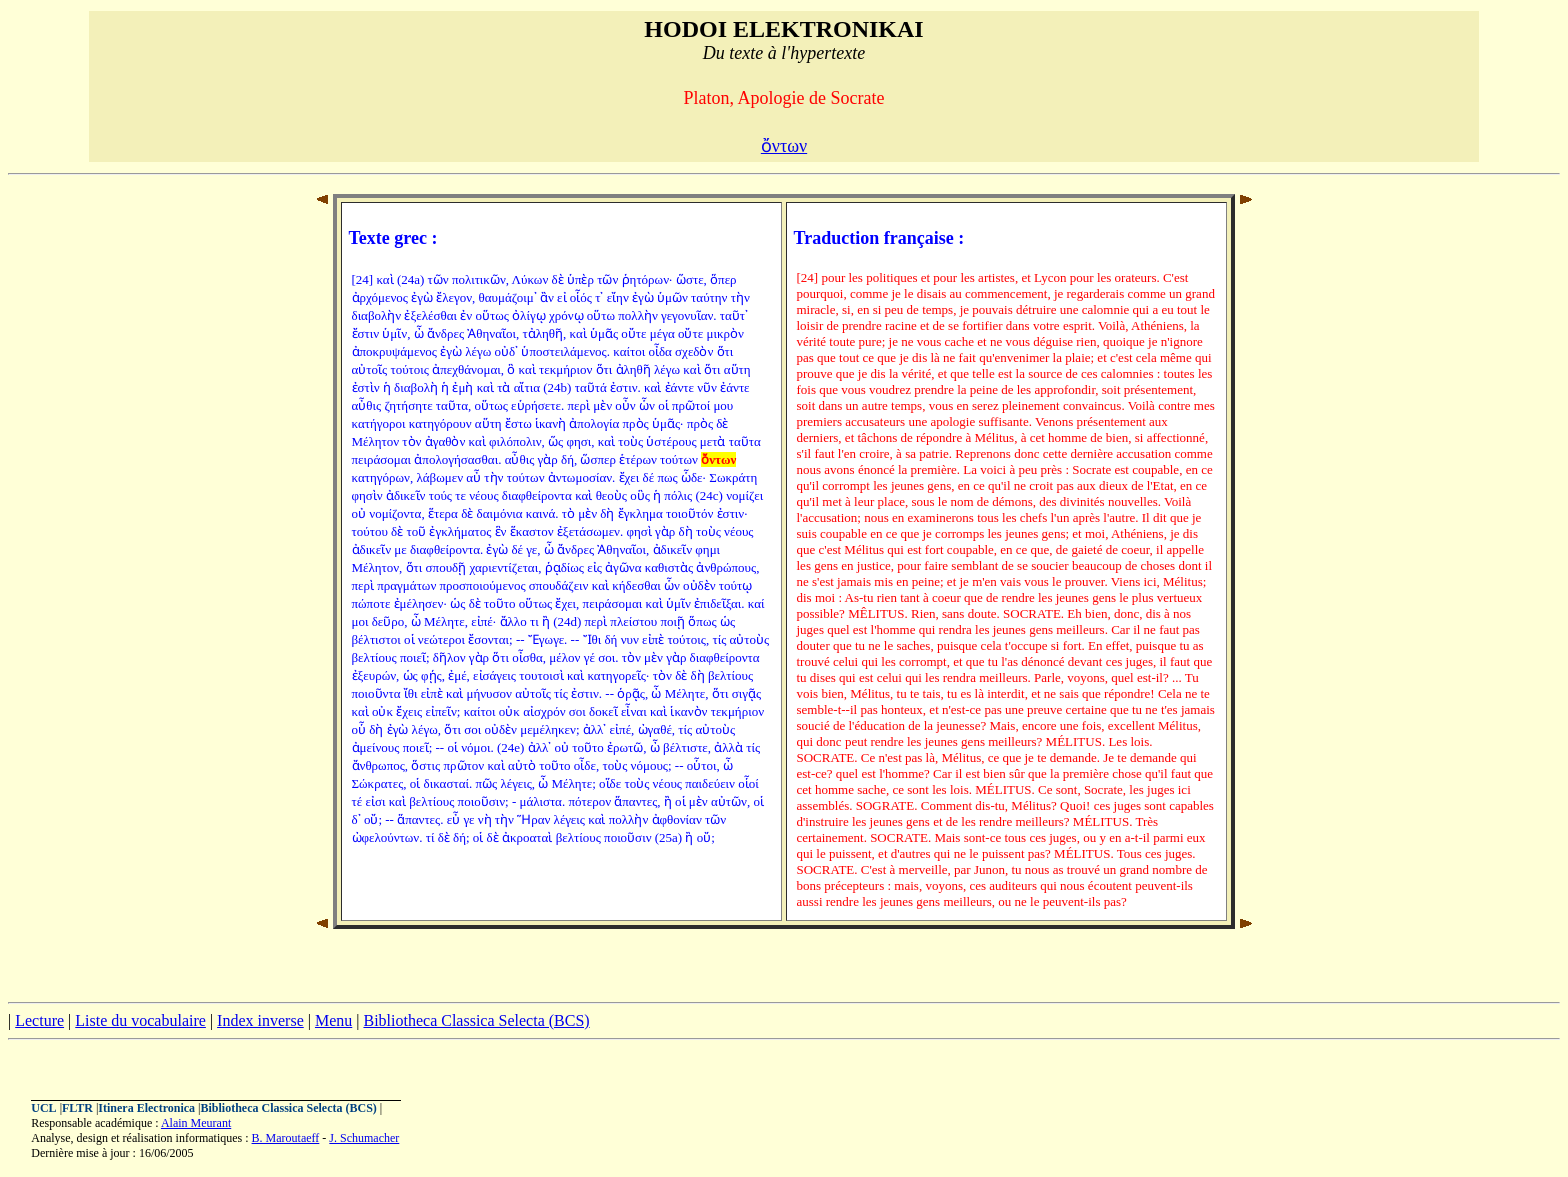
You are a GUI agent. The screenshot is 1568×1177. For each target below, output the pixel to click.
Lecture (39, 1020)
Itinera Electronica (146, 1108)
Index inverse (260, 1020)
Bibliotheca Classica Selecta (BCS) (476, 1020)
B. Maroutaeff (286, 1138)
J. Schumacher (364, 1138)
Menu (333, 1020)
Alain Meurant (196, 1123)
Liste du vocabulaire (140, 1020)
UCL (43, 1108)
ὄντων (784, 146)
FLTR (77, 1108)
